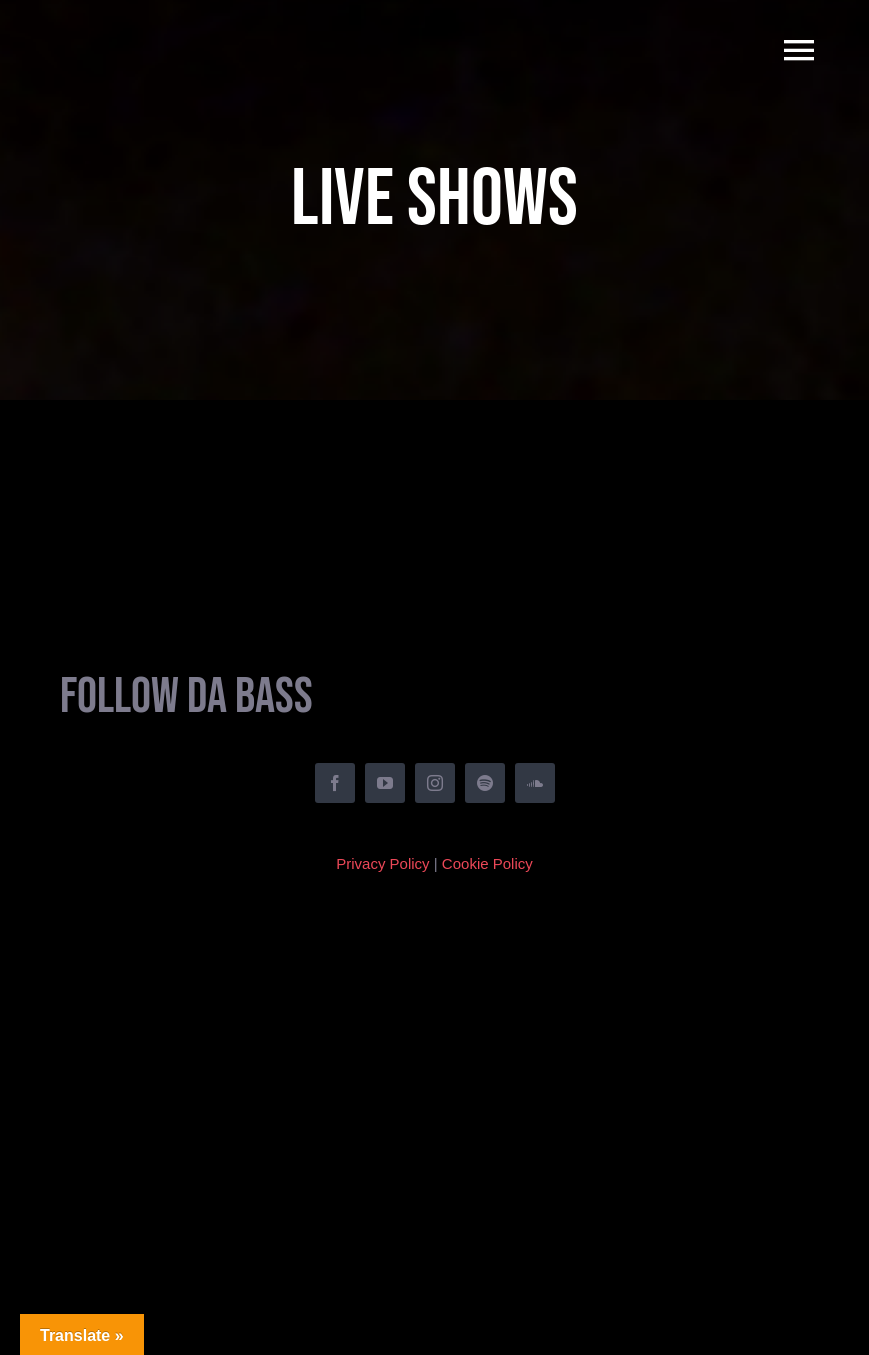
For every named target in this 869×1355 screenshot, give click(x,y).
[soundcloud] (535, 783)
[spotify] (485, 783)
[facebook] (335, 783)
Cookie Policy (487, 863)
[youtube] (385, 783)
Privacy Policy (382, 863)
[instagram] (435, 783)
